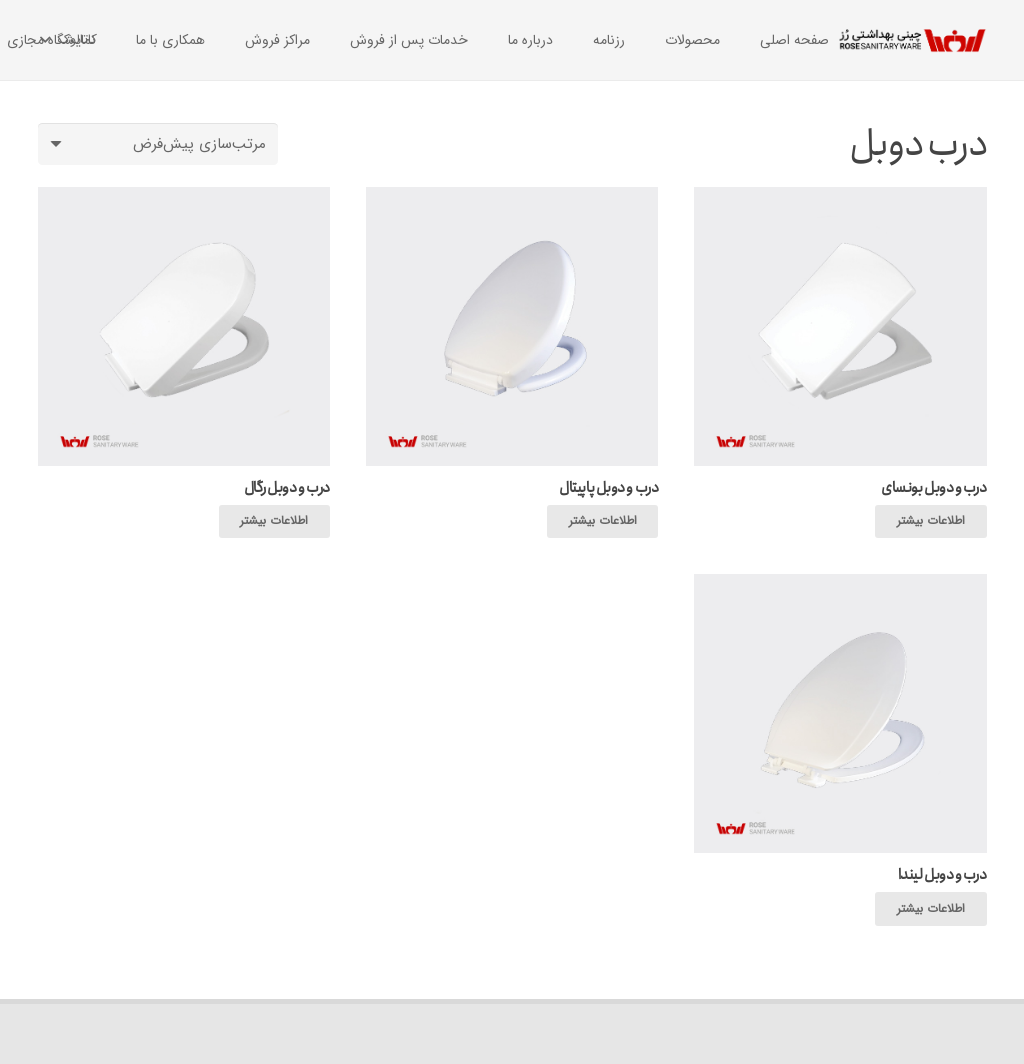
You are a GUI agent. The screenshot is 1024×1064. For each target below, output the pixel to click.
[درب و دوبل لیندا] (840, 586)
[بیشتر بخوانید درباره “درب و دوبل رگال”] (274, 522)
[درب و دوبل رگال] (184, 199)
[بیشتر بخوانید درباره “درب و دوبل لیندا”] (930, 909)
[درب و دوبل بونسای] (840, 199)
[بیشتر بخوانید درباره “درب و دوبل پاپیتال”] (602, 522)
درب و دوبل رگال (287, 488)
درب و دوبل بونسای (933, 488)
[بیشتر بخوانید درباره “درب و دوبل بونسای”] (930, 522)
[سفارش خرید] (158, 144)
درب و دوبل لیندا (942, 875)
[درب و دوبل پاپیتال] (512, 199)
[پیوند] (912, 40)
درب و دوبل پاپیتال (608, 488)
